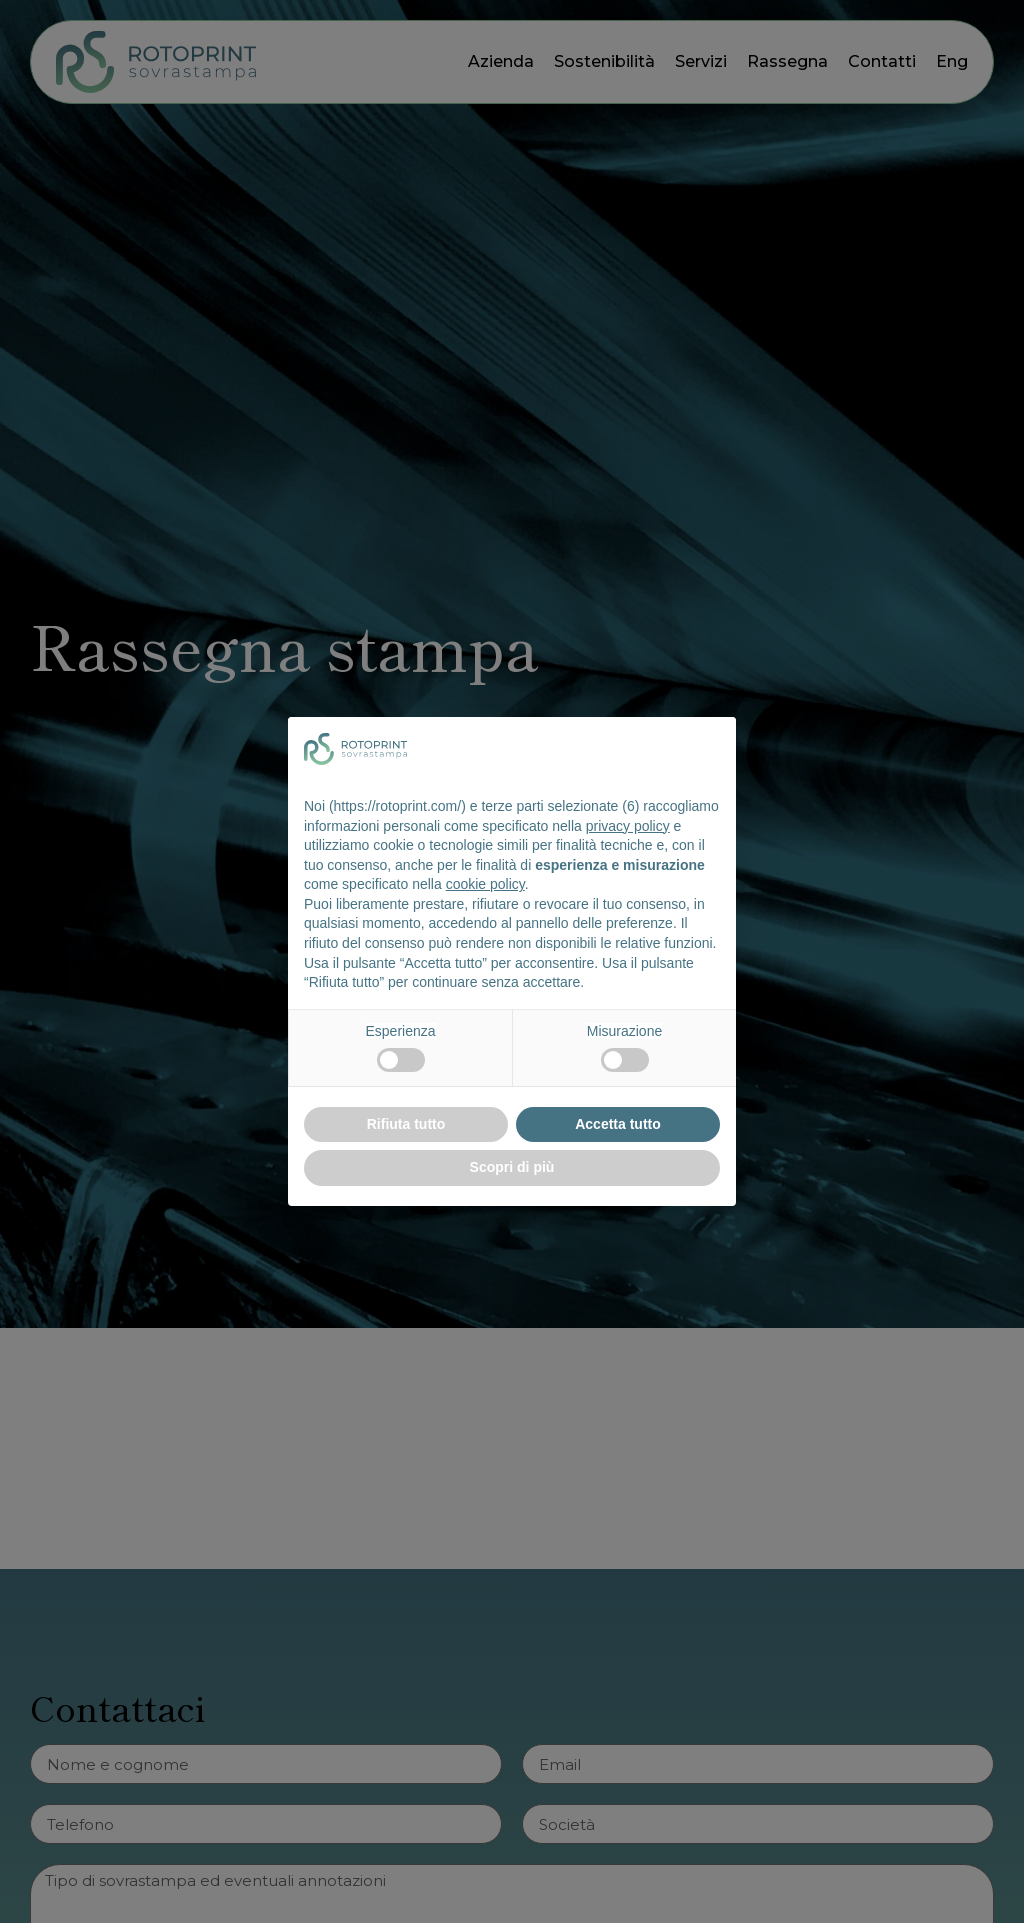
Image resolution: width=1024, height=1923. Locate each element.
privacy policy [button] (628, 826)
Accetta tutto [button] (618, 1124)
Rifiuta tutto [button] (406, 1124)
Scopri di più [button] (512, 1167)
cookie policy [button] (485, 884)
